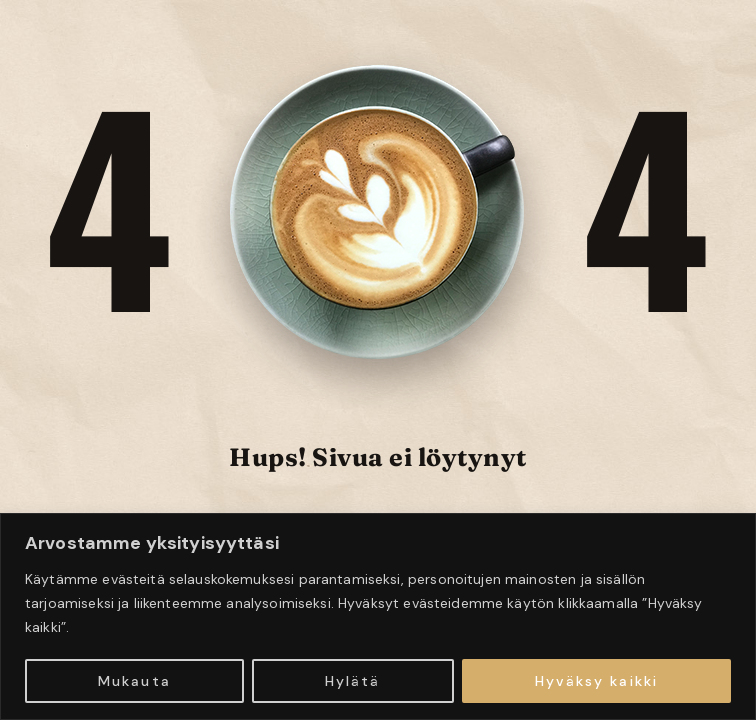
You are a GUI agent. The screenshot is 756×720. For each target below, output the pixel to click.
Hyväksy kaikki (596, 681)
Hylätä (353, 681)
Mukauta (134, 681)
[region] (378, 616)
